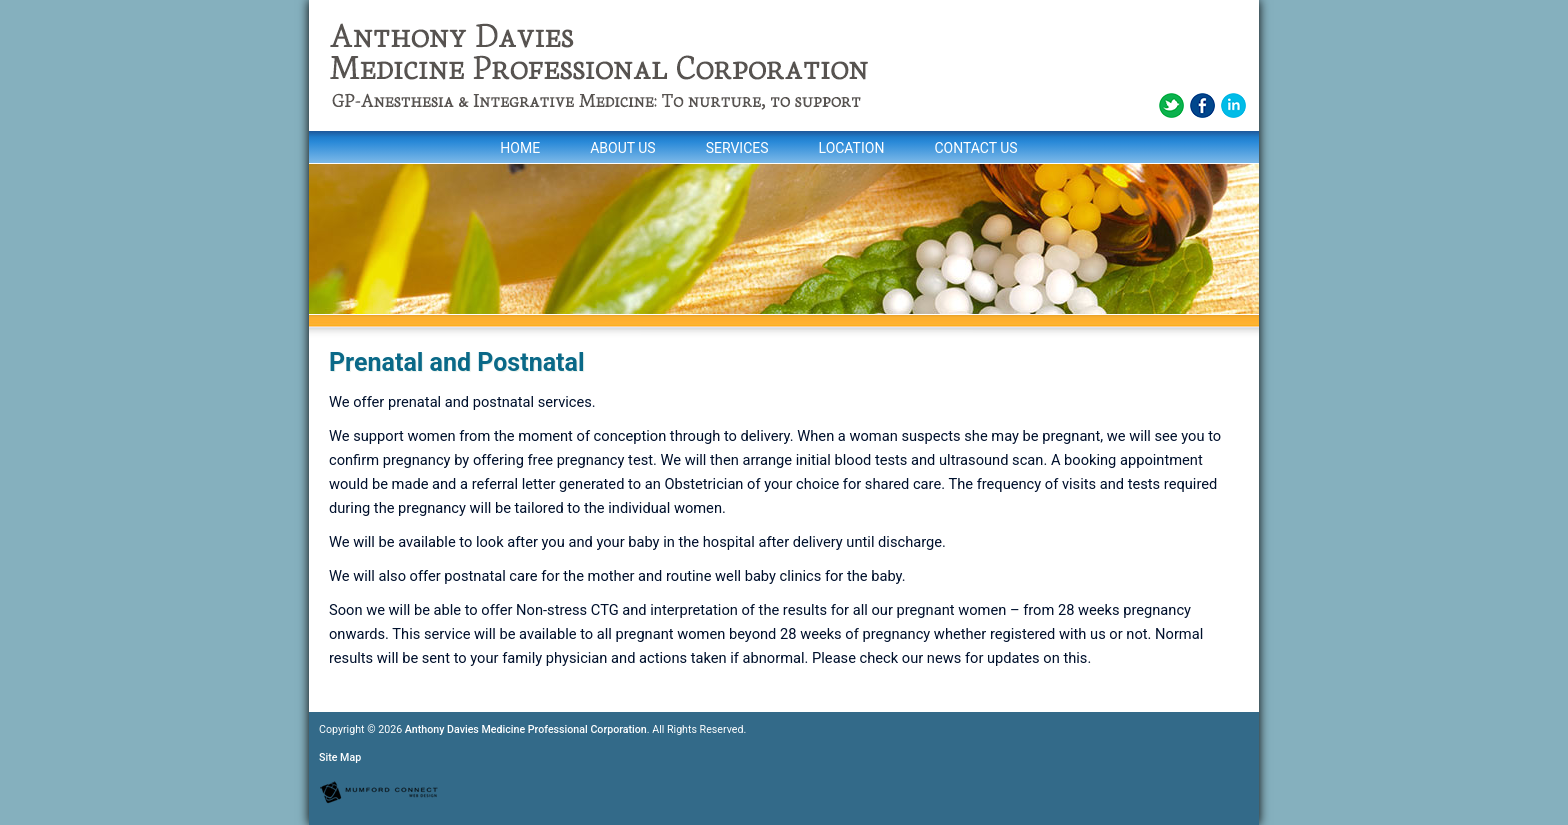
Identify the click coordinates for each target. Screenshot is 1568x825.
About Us (623, 148)
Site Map (340, 757)
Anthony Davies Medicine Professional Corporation (526, 729)
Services (737, 148)
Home (520, 148)
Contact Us (975, 148)
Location (852, 148)
